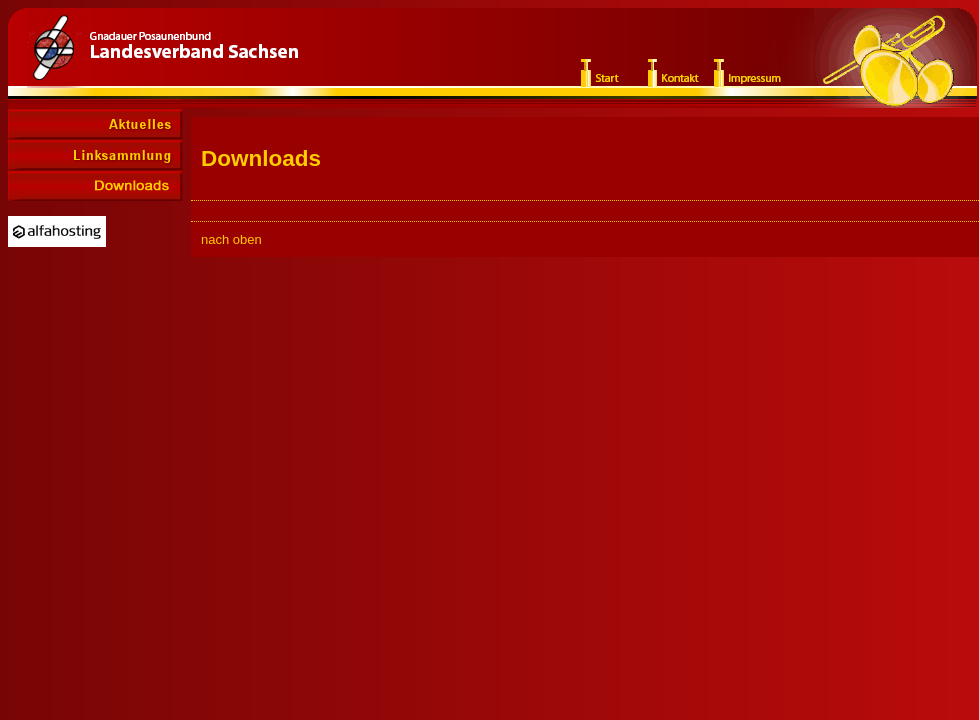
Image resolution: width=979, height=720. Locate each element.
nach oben (231, 239)
